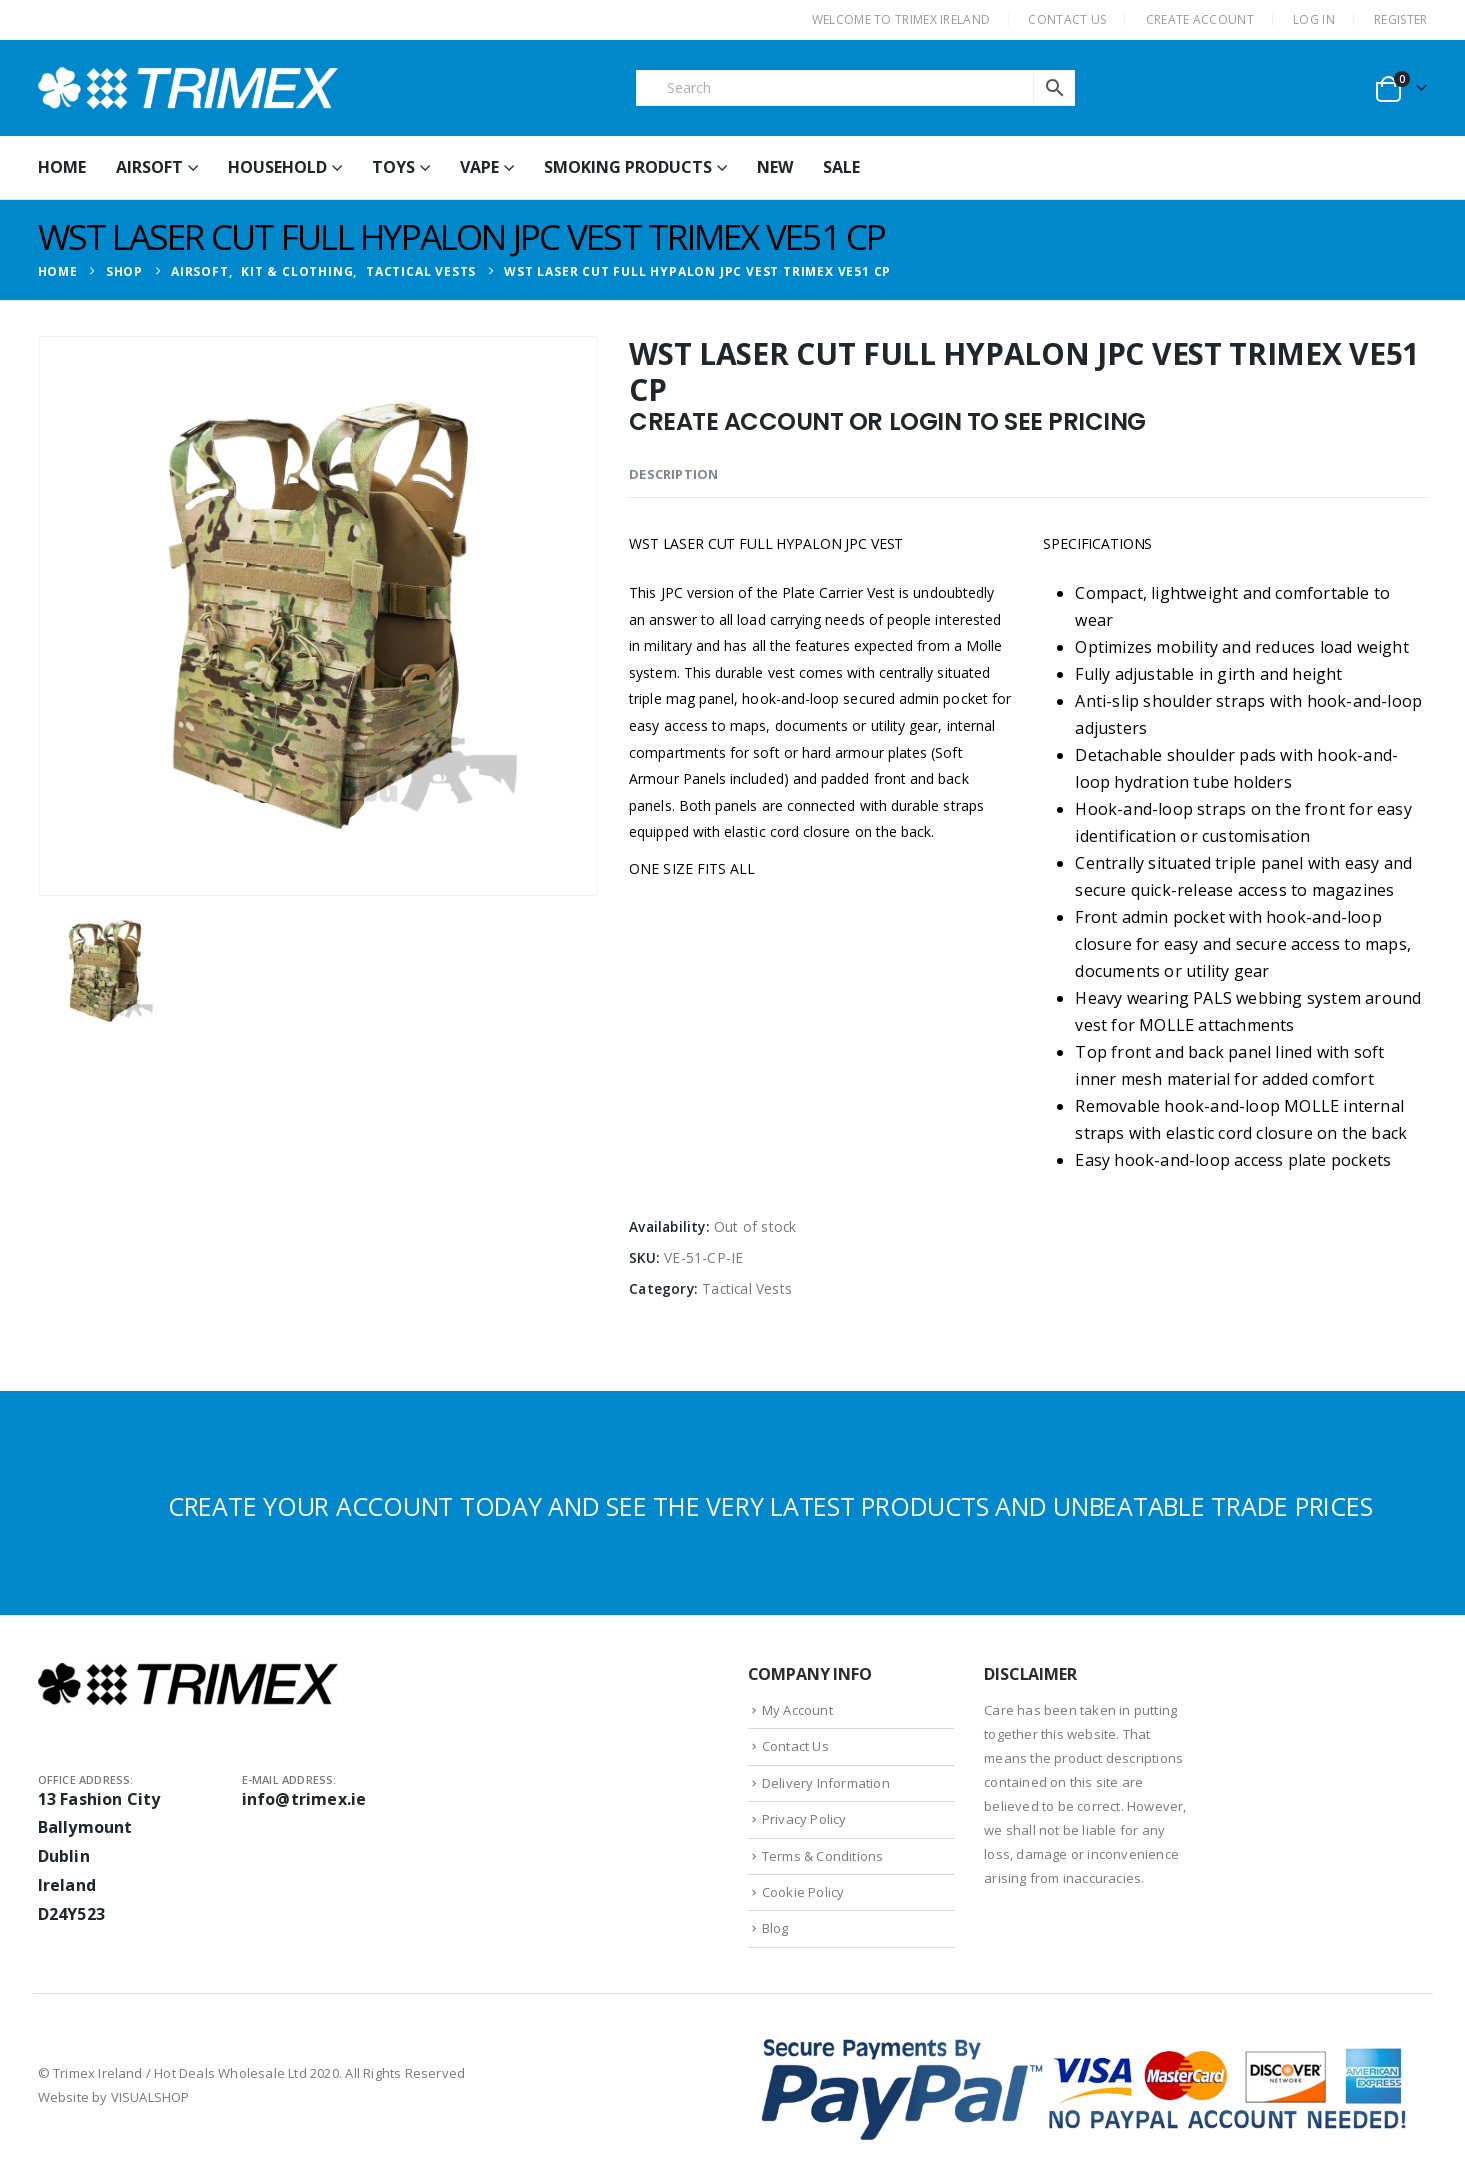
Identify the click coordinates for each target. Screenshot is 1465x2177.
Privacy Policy (804, 1819)
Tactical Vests (747, 1288)
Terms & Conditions (823, 1856)
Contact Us (795, 1746)
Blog (775, 1928)
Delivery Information (826, 1783)
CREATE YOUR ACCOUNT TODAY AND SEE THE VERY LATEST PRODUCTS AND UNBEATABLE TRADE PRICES (770, 1506)
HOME (62, 167)
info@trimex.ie (304, 1799)
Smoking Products (628, 167)
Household (277, 167)
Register (1400, 19)
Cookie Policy (803, 1892)
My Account (797, 1710)
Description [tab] (673, 474)
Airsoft (149, 167)
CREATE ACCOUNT (1200, 19)
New (775, 167)
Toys (393, 167)
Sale (841, 167)
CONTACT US (1067, 19)
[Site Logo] (188, 88)
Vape (479, 167)
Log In (1314, 19)
